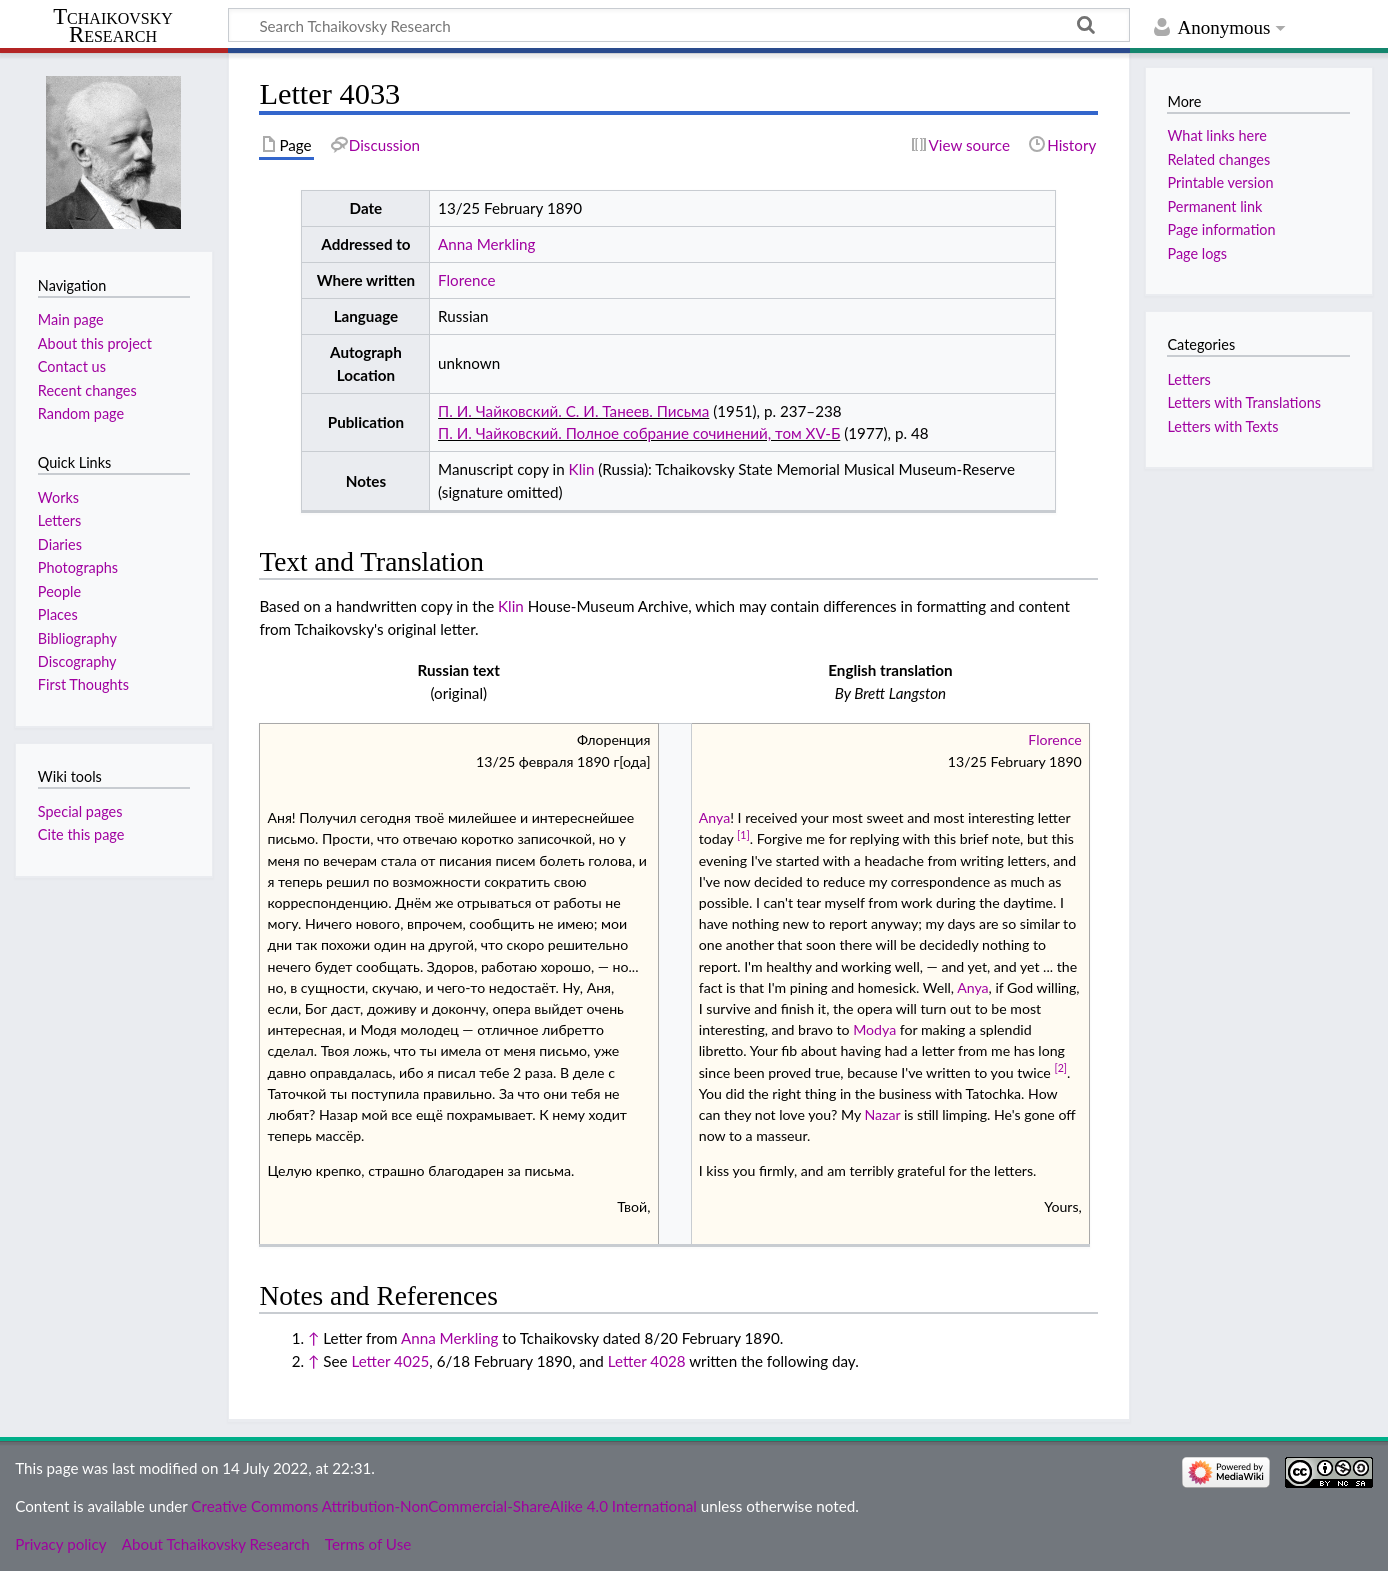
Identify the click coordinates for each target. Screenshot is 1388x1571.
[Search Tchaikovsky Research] (679, 25)
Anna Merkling (486, 244)
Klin (582, 469)
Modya (874, 1029)
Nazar (882, 1114)
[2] (1060, 1068)
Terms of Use (368, 1544)
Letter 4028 (647, 1361)
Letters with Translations (1244, 402)
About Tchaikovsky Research (216, 1544)
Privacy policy (60, 1544)
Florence (467, 280)
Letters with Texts (1222, 426)
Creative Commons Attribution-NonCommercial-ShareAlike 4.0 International (443, 1506)
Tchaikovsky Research (113, 26)
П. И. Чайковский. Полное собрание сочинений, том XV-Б (639, 433)
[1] (743, 835)
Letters (1188, 379)
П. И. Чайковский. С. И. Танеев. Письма (573, 411)
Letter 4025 (390, 1361)
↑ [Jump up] (313, 1338)
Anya (714, 817)
